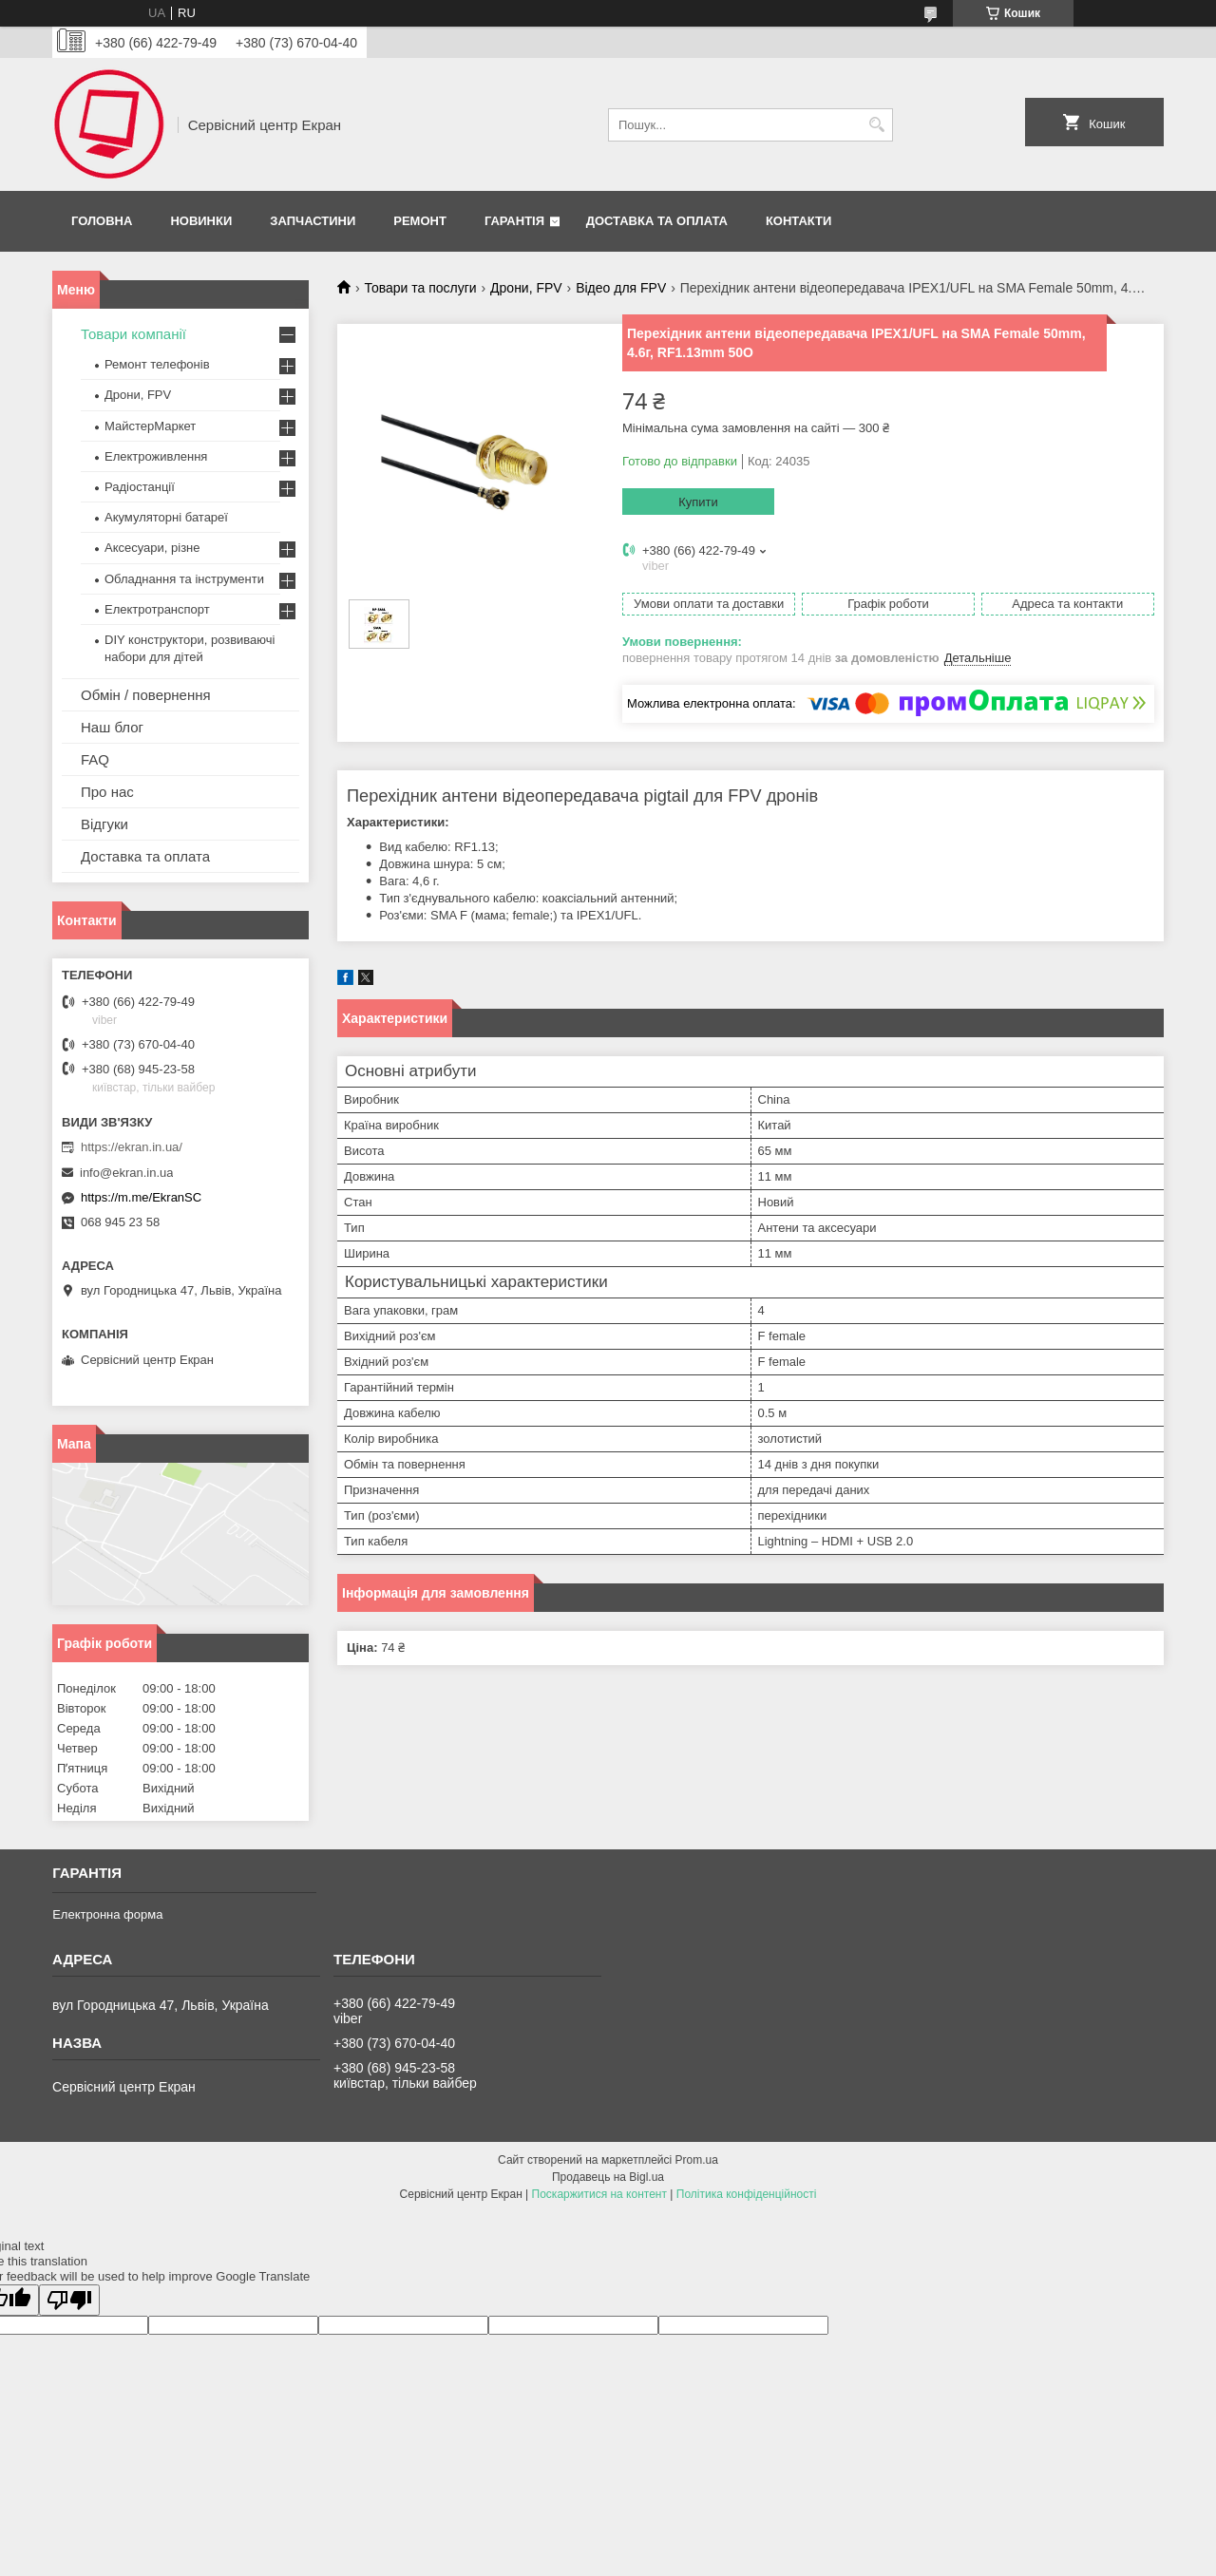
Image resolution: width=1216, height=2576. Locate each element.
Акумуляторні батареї (166, 517)
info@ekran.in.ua (126, 1172)
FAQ (95, 759)
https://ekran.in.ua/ (131, 1147)
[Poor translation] (69, 2300)
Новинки (201, 221)
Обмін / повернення (146, 695)
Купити (698, 502)
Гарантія (514, 221)
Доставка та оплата (657, 221)
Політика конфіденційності (746, 2194)
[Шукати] (876, 125)
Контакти (799, 221)
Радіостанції (139, 487)
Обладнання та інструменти (184, 579)
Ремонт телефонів (157, 364)
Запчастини (312, 221)
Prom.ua (696, 2160)
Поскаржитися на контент (599, 2194)
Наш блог (112, 727)
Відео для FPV (621, 287)
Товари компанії (133, 334)
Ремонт (419, 221)
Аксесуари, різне (152, 547)
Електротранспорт (157, 609)
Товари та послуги (420, 287)
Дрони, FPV (526, 287)
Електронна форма (107, 1914)
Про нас (107, 792)
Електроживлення (155, 456)
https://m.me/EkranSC (141, 1197)
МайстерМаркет (150, 426)
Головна (101, 221)
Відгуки (104, 824)
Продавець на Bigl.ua (608, 2177)
